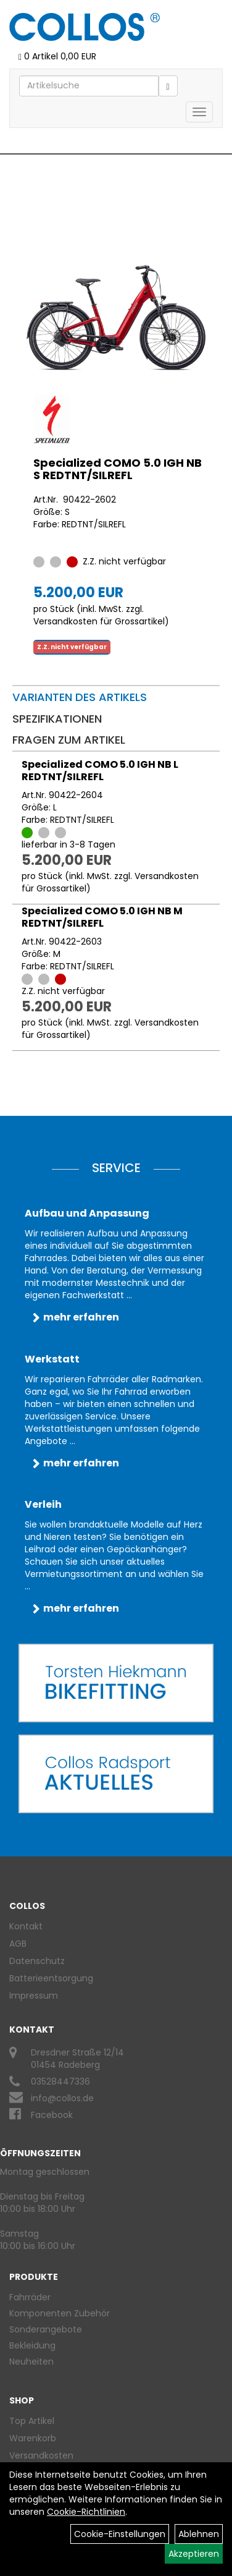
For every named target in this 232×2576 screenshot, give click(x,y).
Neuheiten (31, 2361)
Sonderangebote (45, 2329)
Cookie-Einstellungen (119, 2534)
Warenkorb (32, 2438)
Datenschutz (37, 1961)
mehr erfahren (81, 1317)
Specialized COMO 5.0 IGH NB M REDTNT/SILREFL (102, 917)
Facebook (52, 2115)
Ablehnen (198, 2534)
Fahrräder (30, 2297)
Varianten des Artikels (79, 697)
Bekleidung (32, 2345)
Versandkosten (41, 2455)
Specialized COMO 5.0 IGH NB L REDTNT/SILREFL (100, 770)
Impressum (33, 1995)
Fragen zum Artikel (68, 739)
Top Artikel (31, 2421)
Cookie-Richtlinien (86, 2512)
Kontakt (26, 1926)
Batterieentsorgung (51, 1978)
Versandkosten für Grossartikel (99, 621)
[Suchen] (168, 85)
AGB (18, 1943)
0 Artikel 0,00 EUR (57, 56)
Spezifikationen (57, 718)
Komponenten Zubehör (59, 2313)
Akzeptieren (193, 2554)
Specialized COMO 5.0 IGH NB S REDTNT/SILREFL (117, 469)
